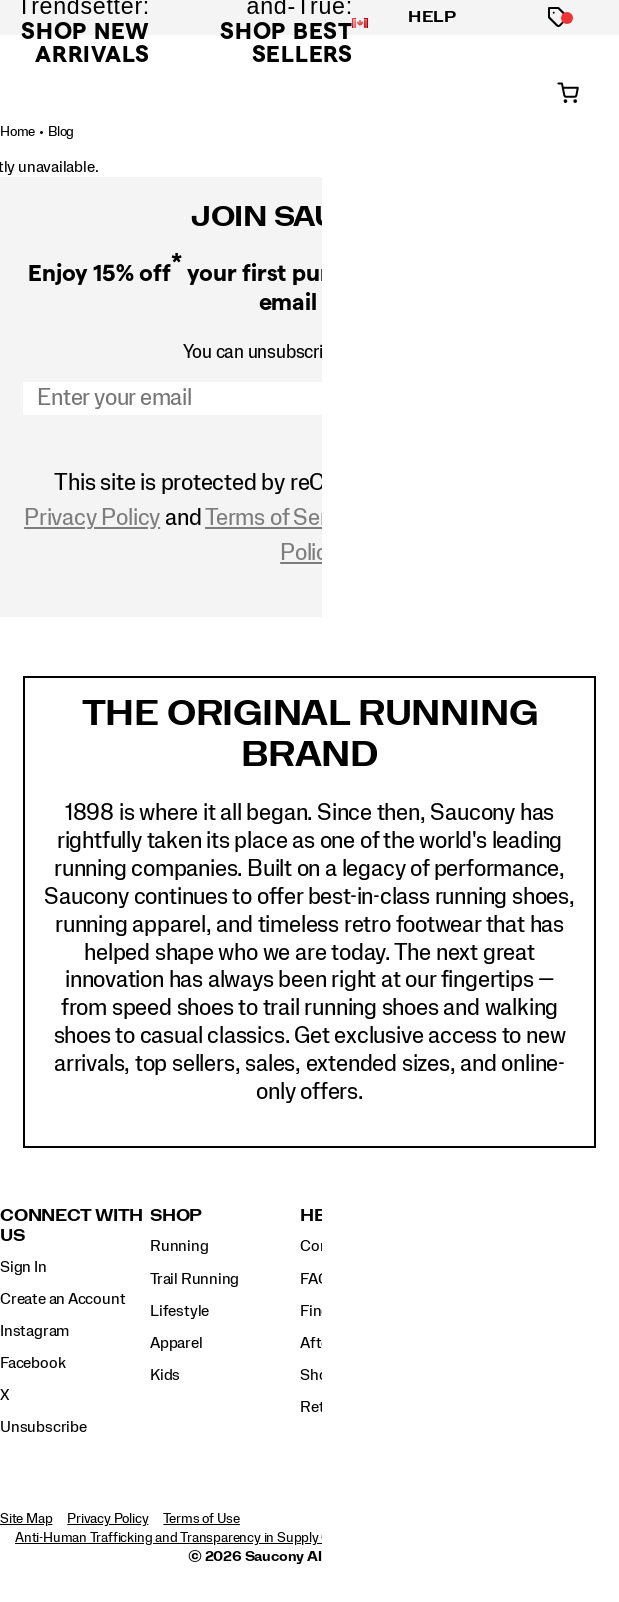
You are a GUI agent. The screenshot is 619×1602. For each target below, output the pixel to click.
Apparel (176, 1343)
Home (17, 132)
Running (179, 1246)
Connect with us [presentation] (71, 1225)
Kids (165, 1375)
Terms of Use (201, 1519)
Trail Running (194, 1279)
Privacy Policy (92, 518)
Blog (61, 132)
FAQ (314, 1279)
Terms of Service (286, 518)
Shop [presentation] (176, 1215)
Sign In (23, 1267)
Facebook (32, 1363)
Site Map (26, 1519)
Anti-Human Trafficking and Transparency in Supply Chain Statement (218, 1538)
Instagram (34, 1331)
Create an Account (62, 1299)
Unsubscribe (43, 1427)
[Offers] (558, 17)
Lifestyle (179, 1311)
